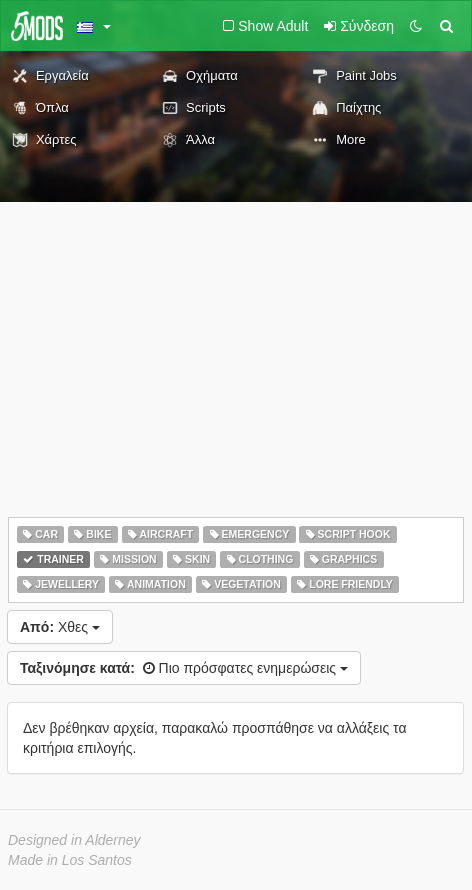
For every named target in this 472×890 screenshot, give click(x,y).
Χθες (60, 627)
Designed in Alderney (74, 840)
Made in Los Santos (70, 860)
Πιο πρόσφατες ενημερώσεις (184, 668)
